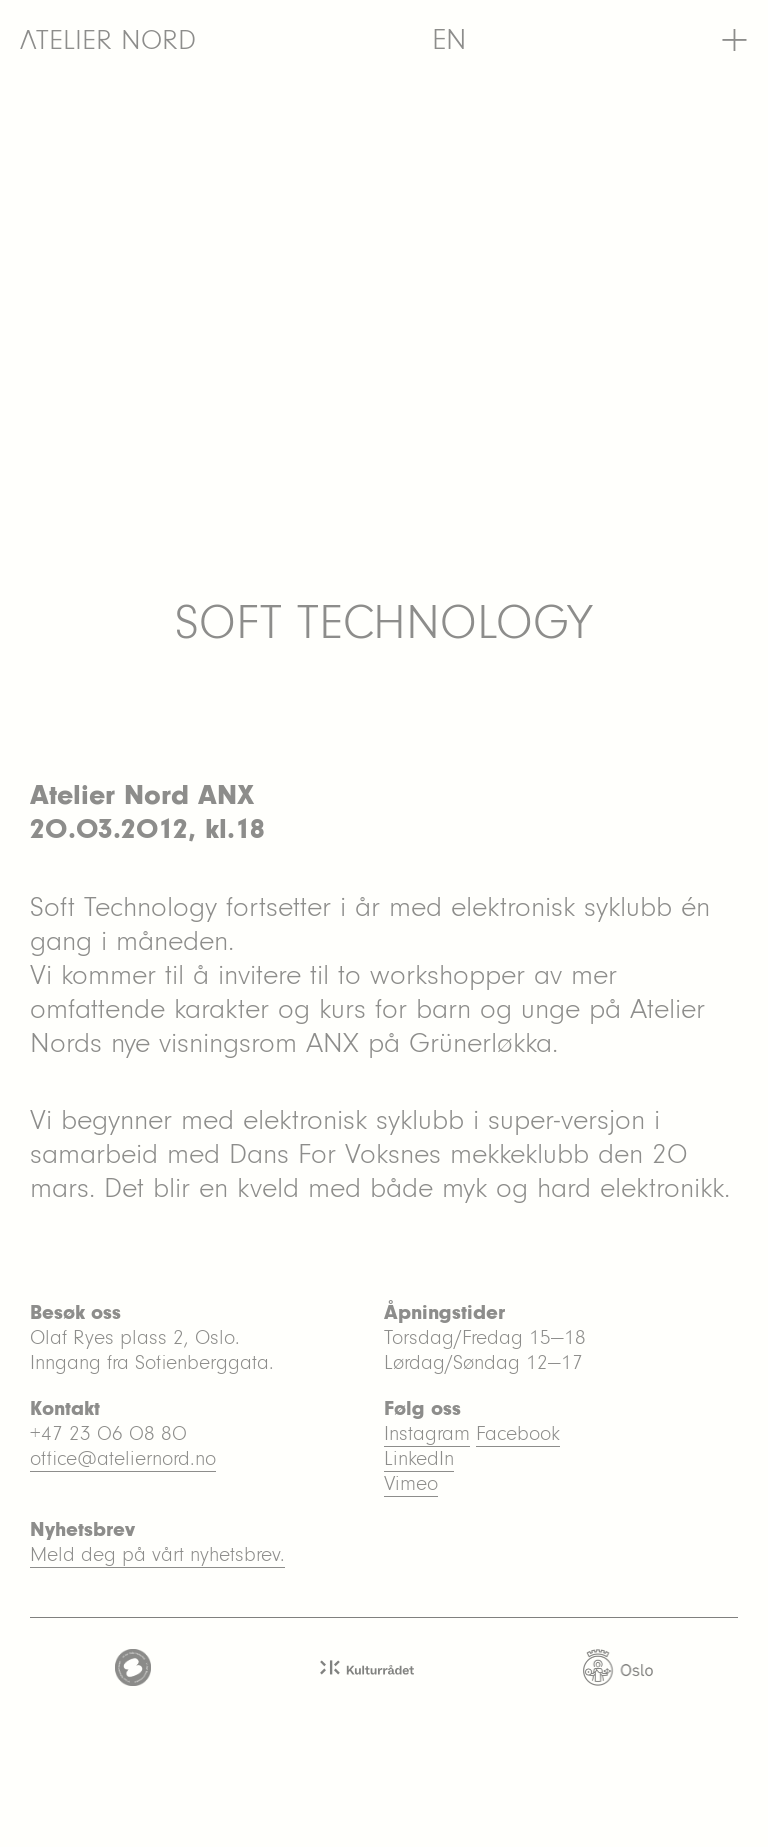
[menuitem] (449, 40)
